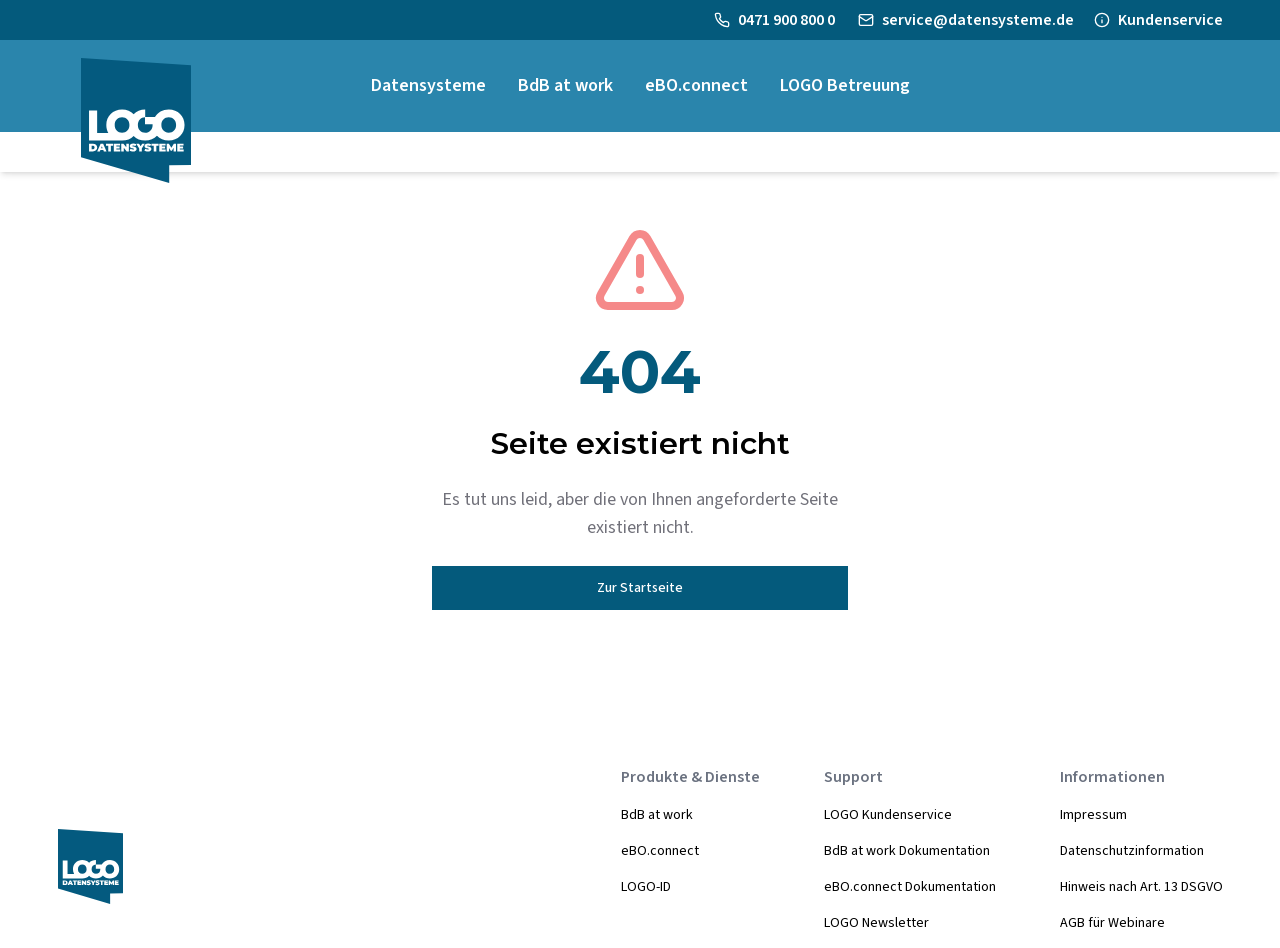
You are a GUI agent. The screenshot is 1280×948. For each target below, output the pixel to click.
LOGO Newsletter (876, 923)
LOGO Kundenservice (888, 815)
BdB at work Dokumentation (907, 851)
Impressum (1093, 815)
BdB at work (657, 815)
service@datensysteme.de (978, 20)
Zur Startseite (640, 588)
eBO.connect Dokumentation (910, 887)
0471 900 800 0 (788, 20)
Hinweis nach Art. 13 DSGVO (1141, 887)
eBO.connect (660, 851)
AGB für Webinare (1112, 923)
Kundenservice (1170, 20)
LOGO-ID (646, 887)
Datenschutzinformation (1132, 851)
